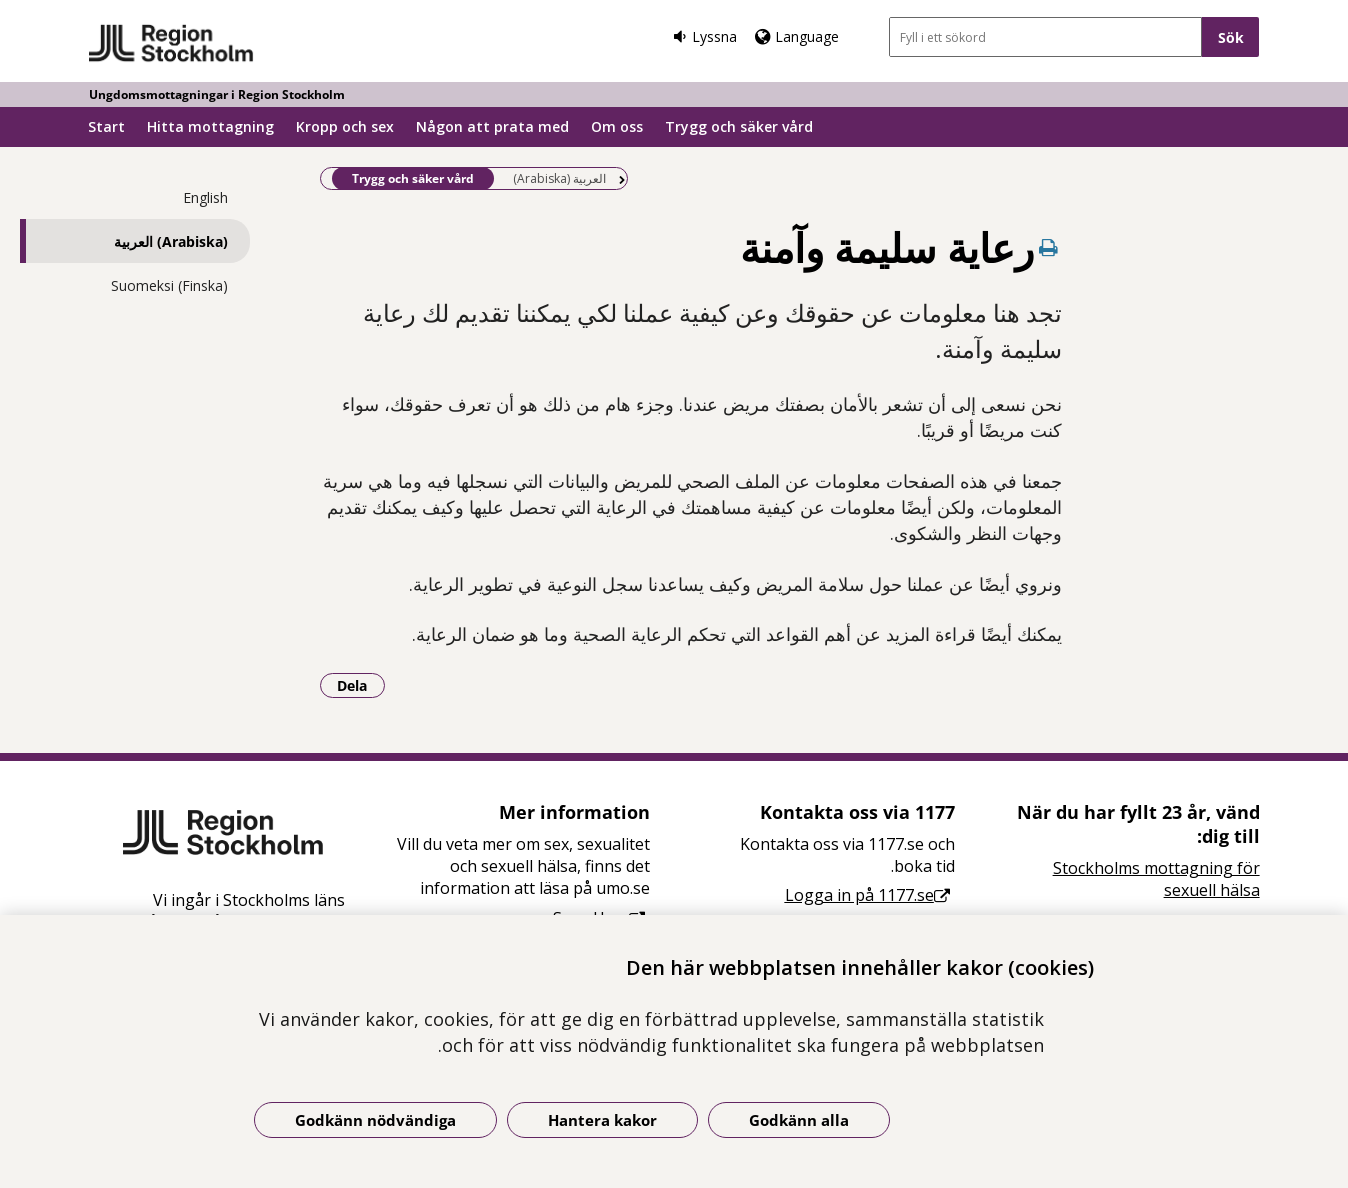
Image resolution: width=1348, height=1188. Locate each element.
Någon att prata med (492, 126)
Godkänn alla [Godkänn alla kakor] (799, 1120)
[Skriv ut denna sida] (1048, 247)
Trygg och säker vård (739, 126)
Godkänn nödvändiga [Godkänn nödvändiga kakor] (375, 1120)
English (205, 197)
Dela (361, 685)
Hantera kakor (602, 1120)
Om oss (617, 126)
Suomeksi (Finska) (169, 285)
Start (106, 126)
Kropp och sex (345, 126)
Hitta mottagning (210, 126)
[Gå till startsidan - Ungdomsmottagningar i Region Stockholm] (171, 44)
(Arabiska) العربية (171, 241)
